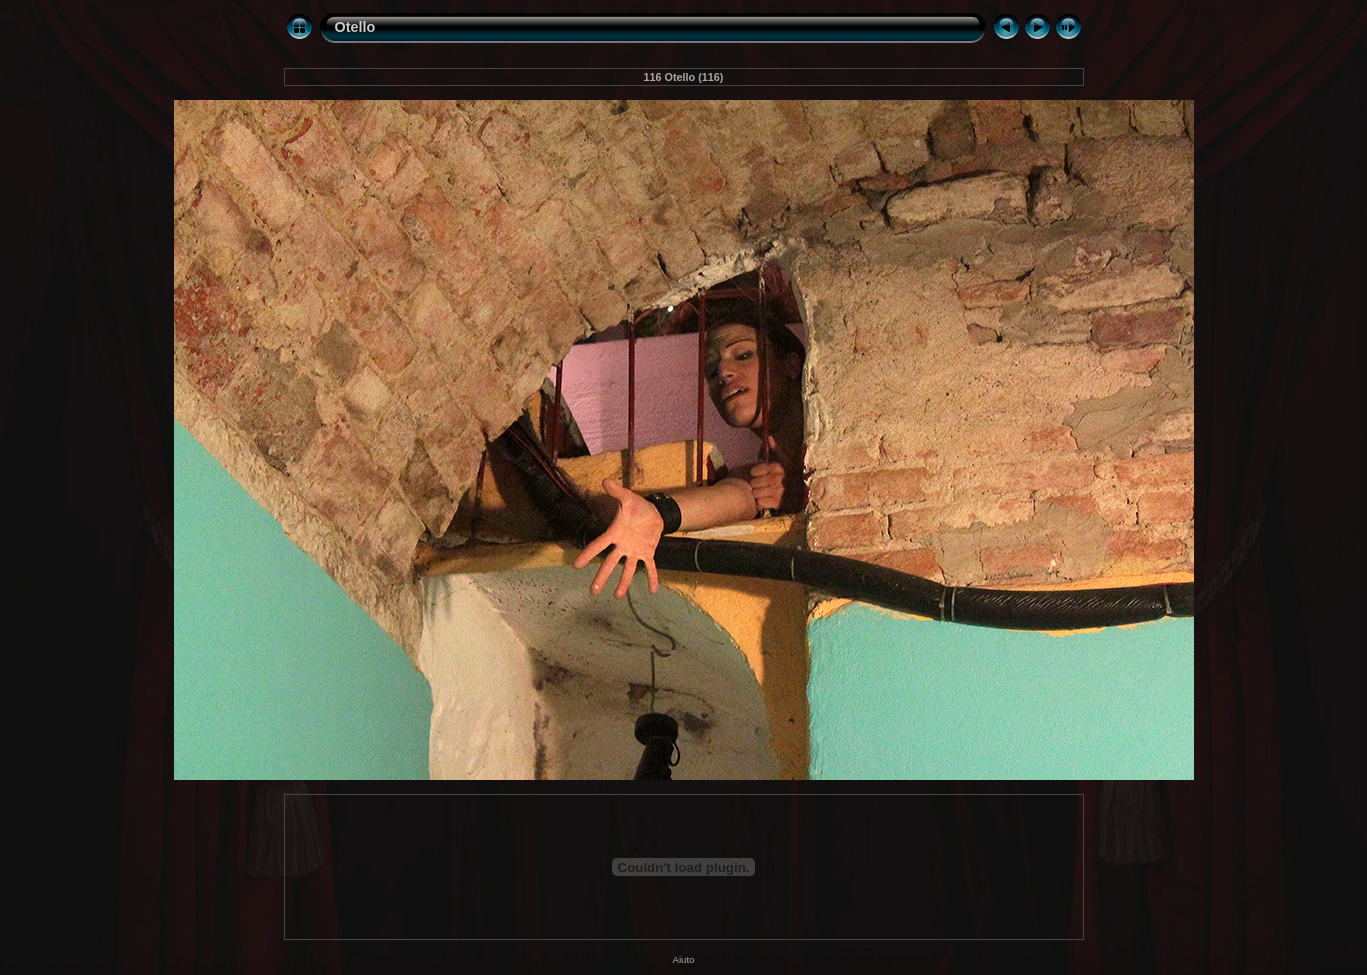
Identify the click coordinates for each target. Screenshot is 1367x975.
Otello (355, 27)
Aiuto (684, 959)
